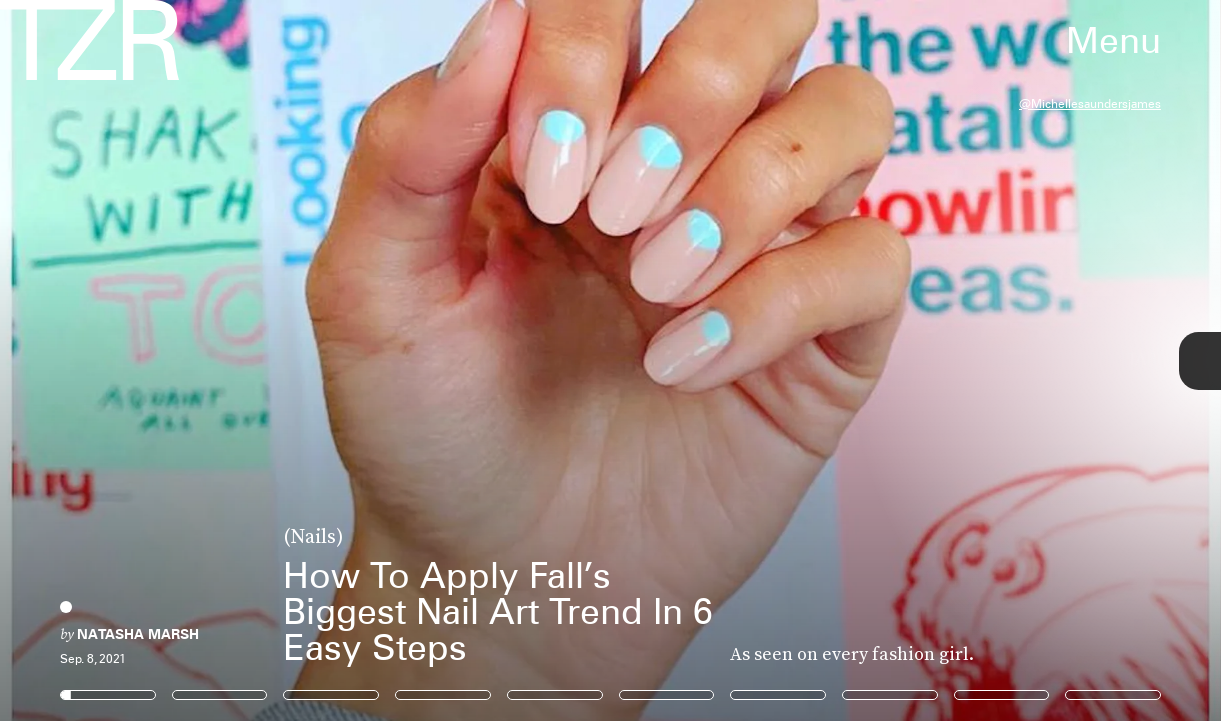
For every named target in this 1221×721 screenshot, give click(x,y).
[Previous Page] (201, 360)
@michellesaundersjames (1090, 103)
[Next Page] (812, 360)
